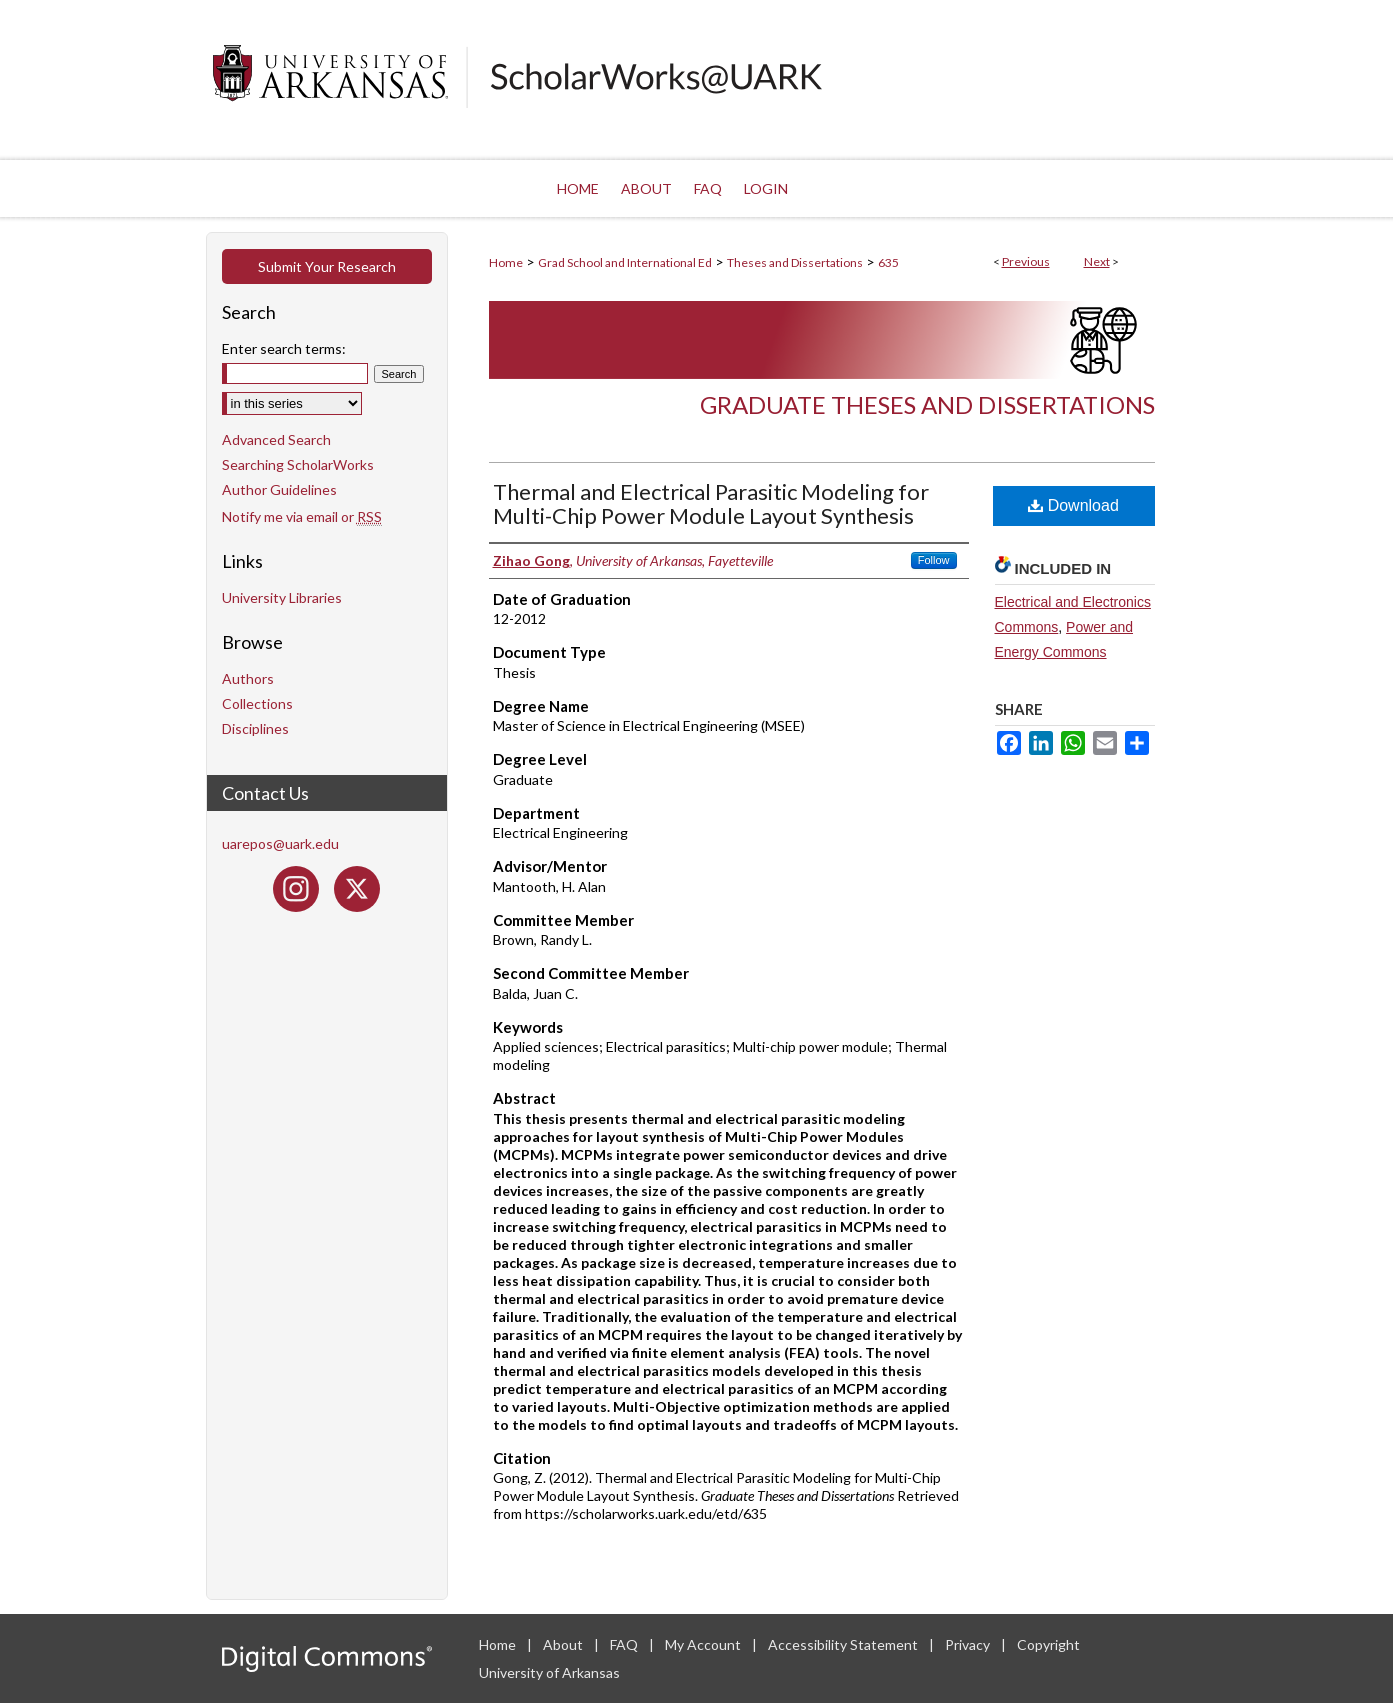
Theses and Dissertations (795, 262)
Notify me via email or (302, 516)
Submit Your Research (327, 266)
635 (888, 262)
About (564, 1644)
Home (506, 262)
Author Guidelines (279, 489)
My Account (704, 1644)
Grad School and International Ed (625, 262)
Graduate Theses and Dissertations (927, 404)
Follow (934, 560)
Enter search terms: (284, 348)
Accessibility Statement (844, 1644)
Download (1073, 505)
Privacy (969, 1644)
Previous (1026, 261)
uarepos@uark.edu (280, 843)
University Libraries (282, 597)
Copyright (1048, 1644)
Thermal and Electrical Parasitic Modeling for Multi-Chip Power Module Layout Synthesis (711, 503)
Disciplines (255, 728)
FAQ (625, 1644)
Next (1097, 261)
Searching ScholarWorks (298, 464)
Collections (257, 703)
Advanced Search (276, 439)
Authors (248, 678)
